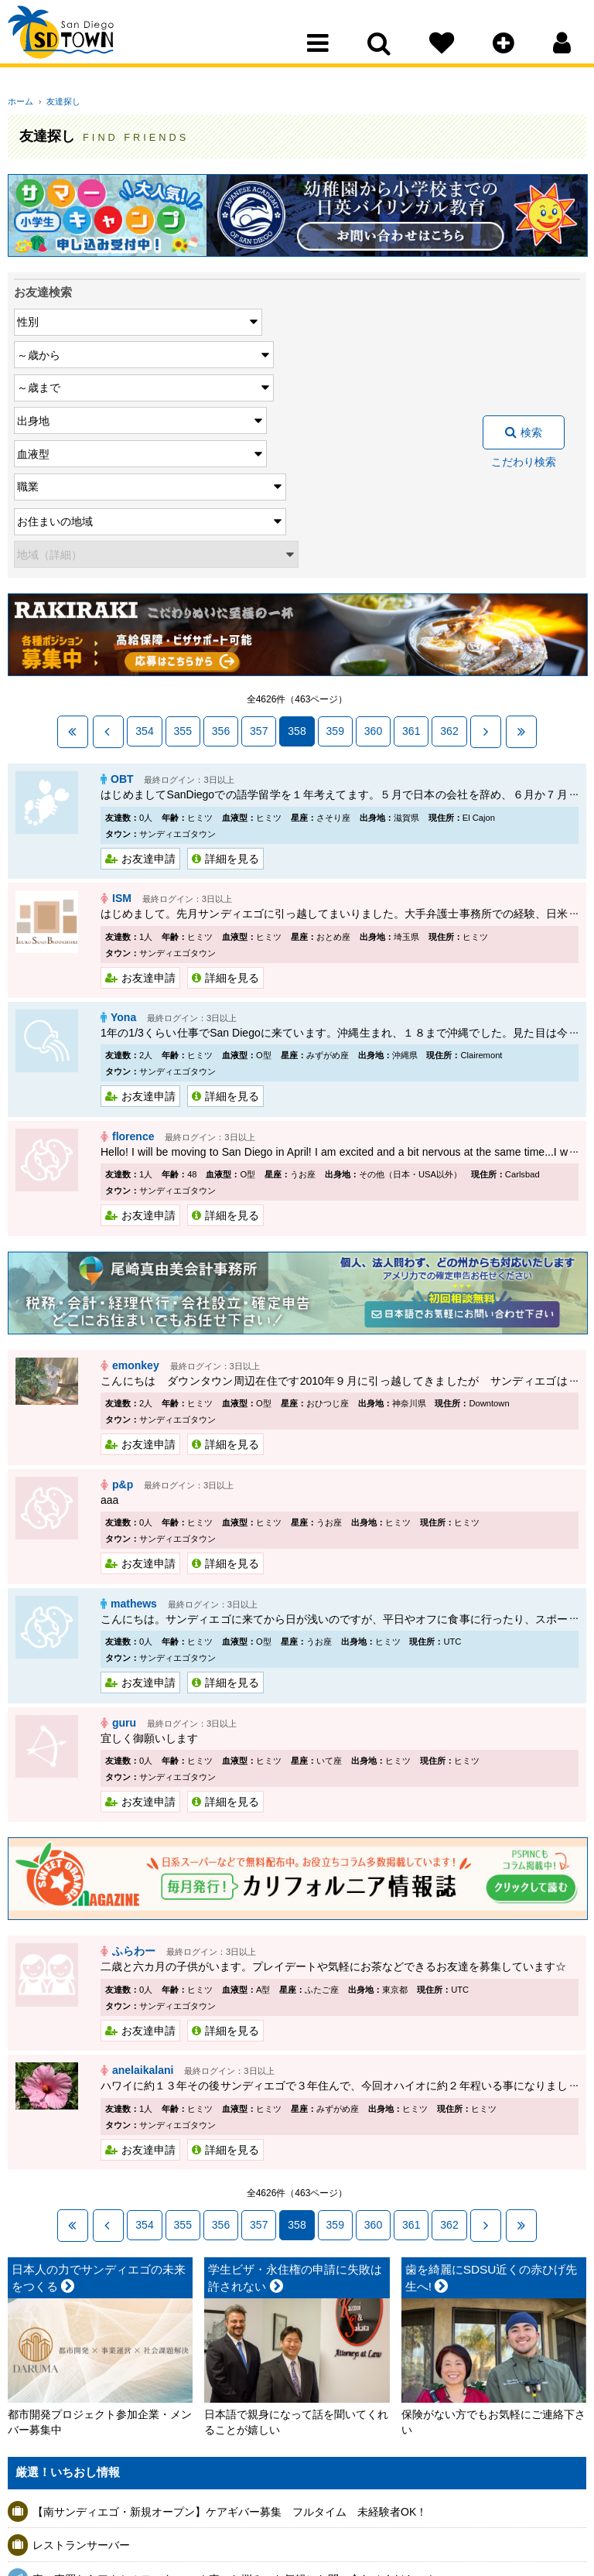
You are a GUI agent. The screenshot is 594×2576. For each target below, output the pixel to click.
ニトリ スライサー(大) (86, 2462)
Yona (123, 815)
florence (133, 933)
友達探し (58, 101)
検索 (531, 334)
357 (259, 534)
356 (221, 534)
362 (449, 534)
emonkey (135, 1159)
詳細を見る (232, 660)
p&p (122, 1277)
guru (124, 1511)
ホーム (20, 101)
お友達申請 (148, 660)
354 (144, 534)
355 (183, 534)
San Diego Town (75, 42)
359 (335, 534)
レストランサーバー (81, 2327)
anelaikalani (142, 1856)
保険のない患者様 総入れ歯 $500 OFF (128, 2395)
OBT (122, 581)
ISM (121, 698)
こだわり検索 (523, 363)
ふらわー (133, 1739)
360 (373, 534)
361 (411, 534)
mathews (134, 1395)
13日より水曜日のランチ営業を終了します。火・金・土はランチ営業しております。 (239, 2495)
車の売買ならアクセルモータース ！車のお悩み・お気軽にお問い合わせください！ (234, 2361)
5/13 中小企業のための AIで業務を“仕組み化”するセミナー (173, 2428)
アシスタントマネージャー (97, 2529)
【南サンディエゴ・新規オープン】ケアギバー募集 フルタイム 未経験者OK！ (229, 2293)
